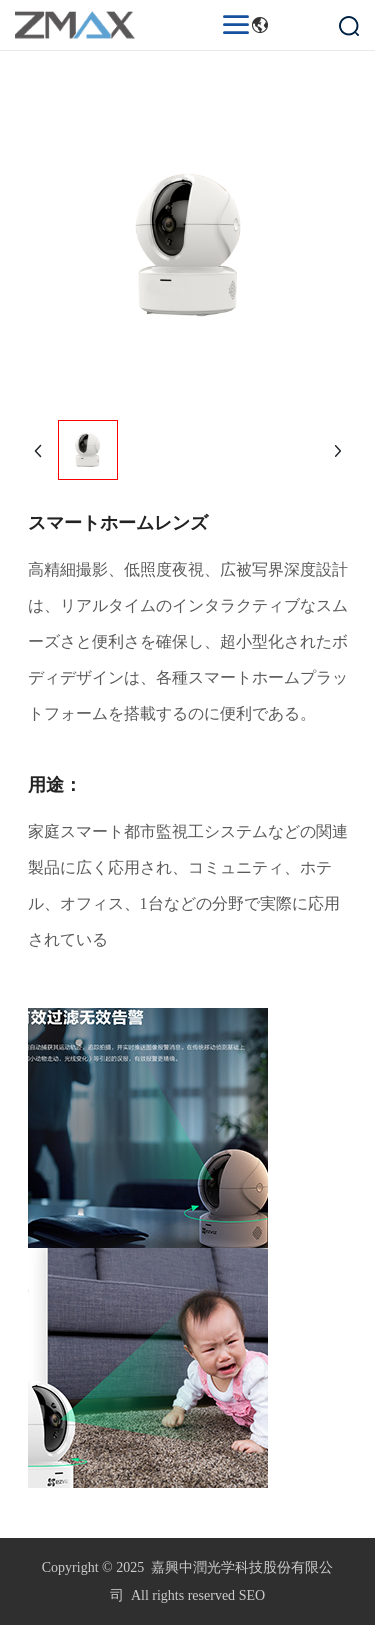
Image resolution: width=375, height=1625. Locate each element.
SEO (252, 1595)
